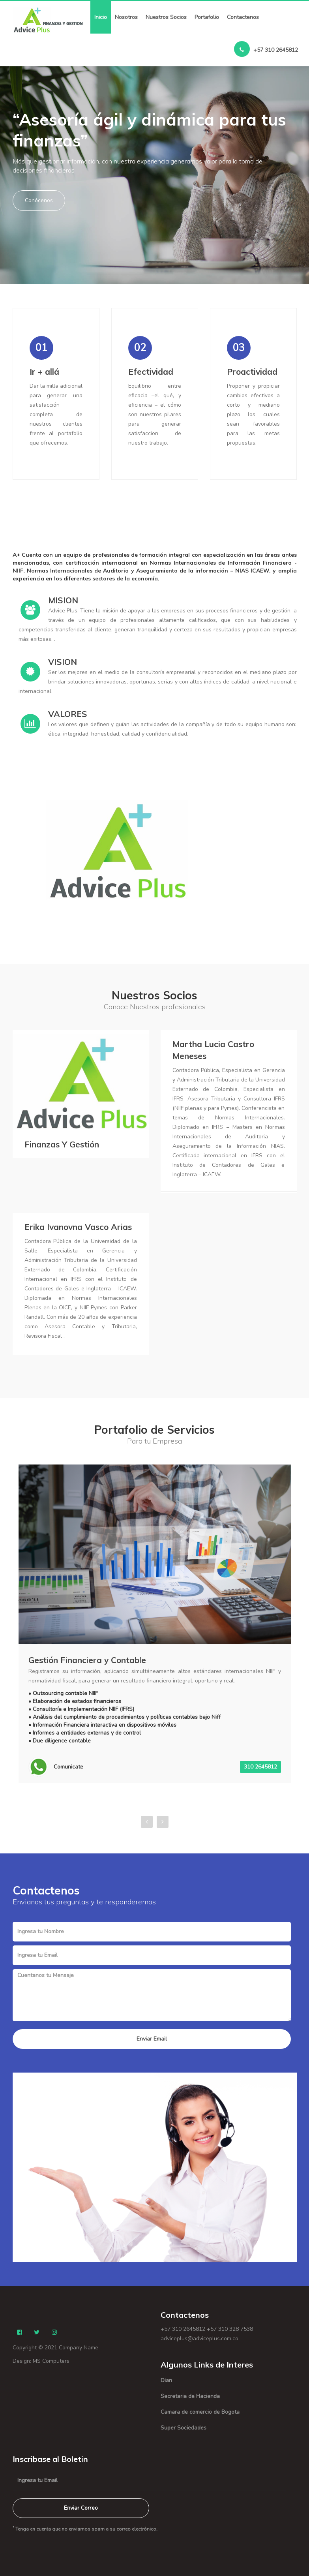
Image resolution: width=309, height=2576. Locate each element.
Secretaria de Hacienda (190, 2396)
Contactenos (243, 17)
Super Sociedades (183, 2427)
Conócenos (39, 200)
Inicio (100, 17)
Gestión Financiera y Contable (87, 1660)
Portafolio (207, 17)
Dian (166, 2380)
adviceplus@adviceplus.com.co (199, 2338)
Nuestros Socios (166, 17)
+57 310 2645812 (266, 49)
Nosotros (126, 17)
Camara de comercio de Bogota (200, 2412)
